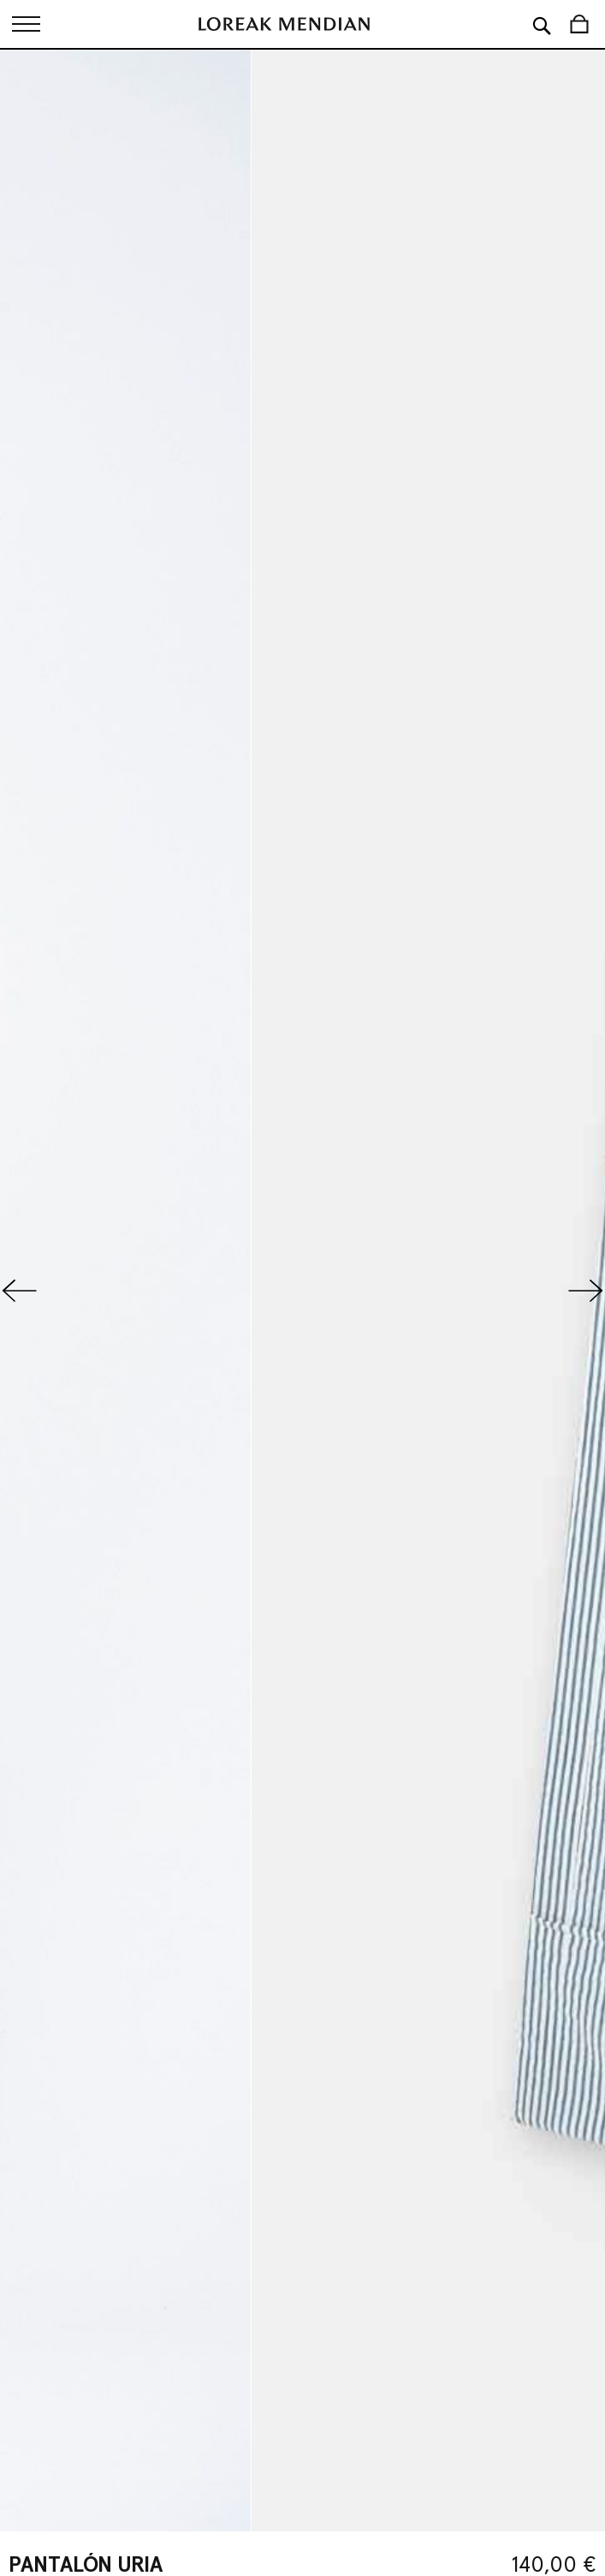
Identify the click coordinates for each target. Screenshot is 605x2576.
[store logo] (284, 24)
